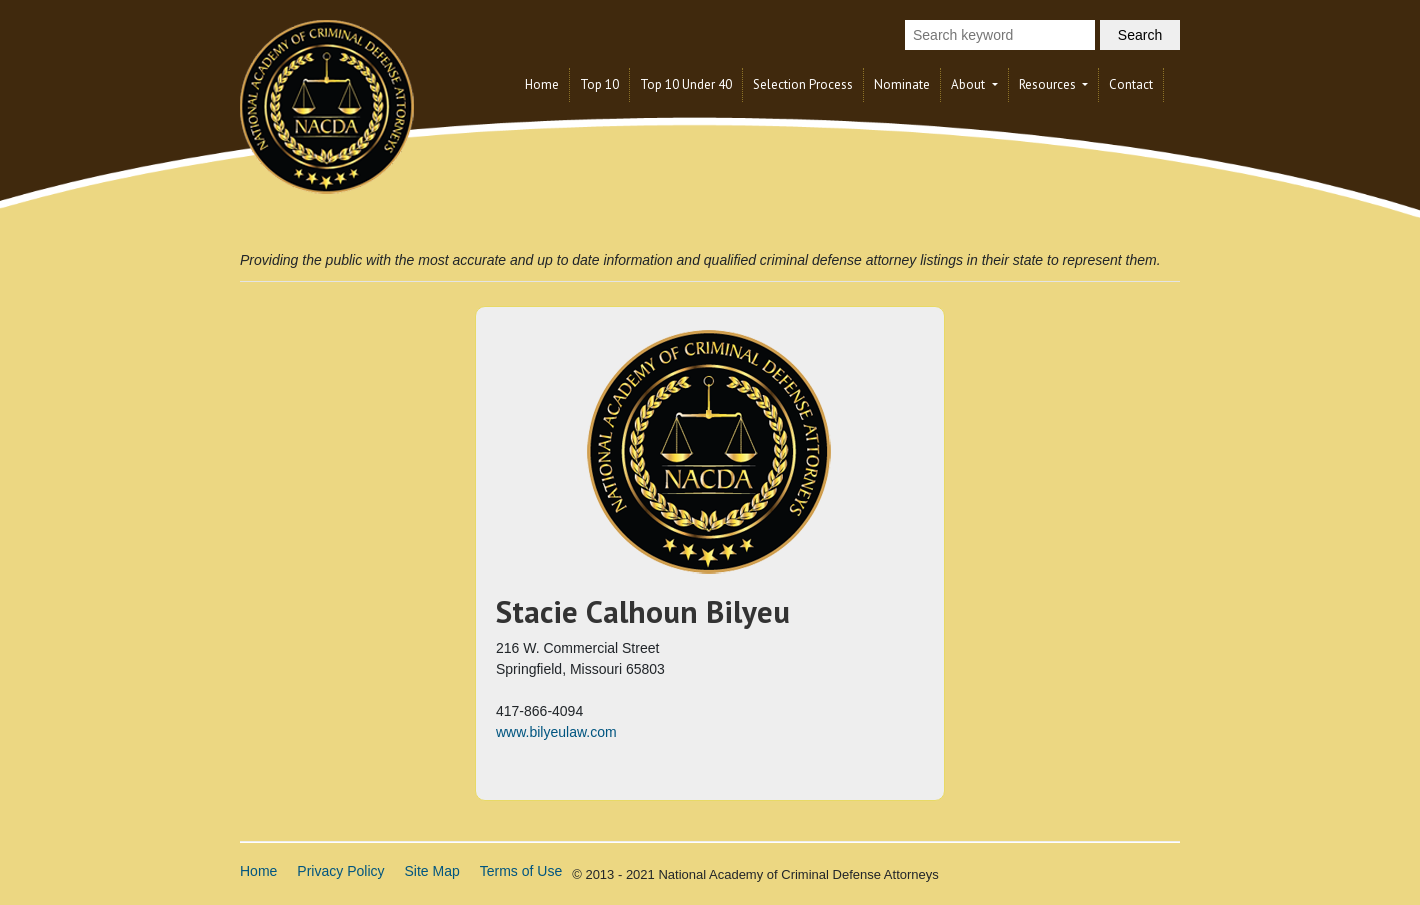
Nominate (902, 84)
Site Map (432, 871)
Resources (1049, 84)
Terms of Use (521, 871)
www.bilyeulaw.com (556, 732)
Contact (1131, 84)
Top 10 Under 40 (686, 84)
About (969, 84)
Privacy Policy (340, 871)
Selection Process (803, 84)
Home (542, 84)
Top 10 (599, 84)
